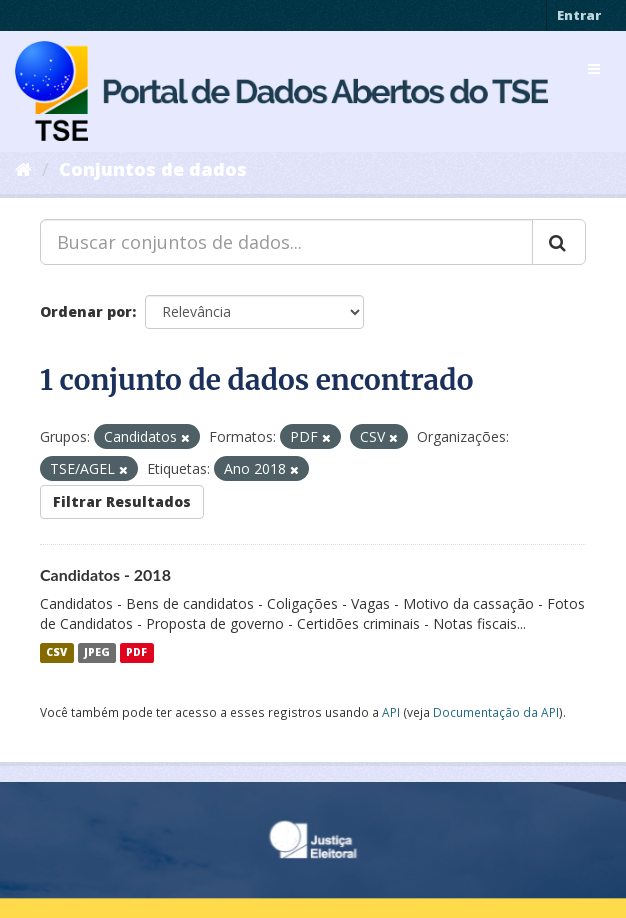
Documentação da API (496, 712)
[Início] (23, 169)
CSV (56, 653)
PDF (136, 653)
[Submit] (559, 242)
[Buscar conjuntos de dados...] (286, 242)
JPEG (97, 653)
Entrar (579, 15)
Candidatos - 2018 (105, 574)
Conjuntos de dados (153, 169)
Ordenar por (86, 311)
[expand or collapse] (594, 69)
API (391, 712)
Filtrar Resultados (122, 501)
